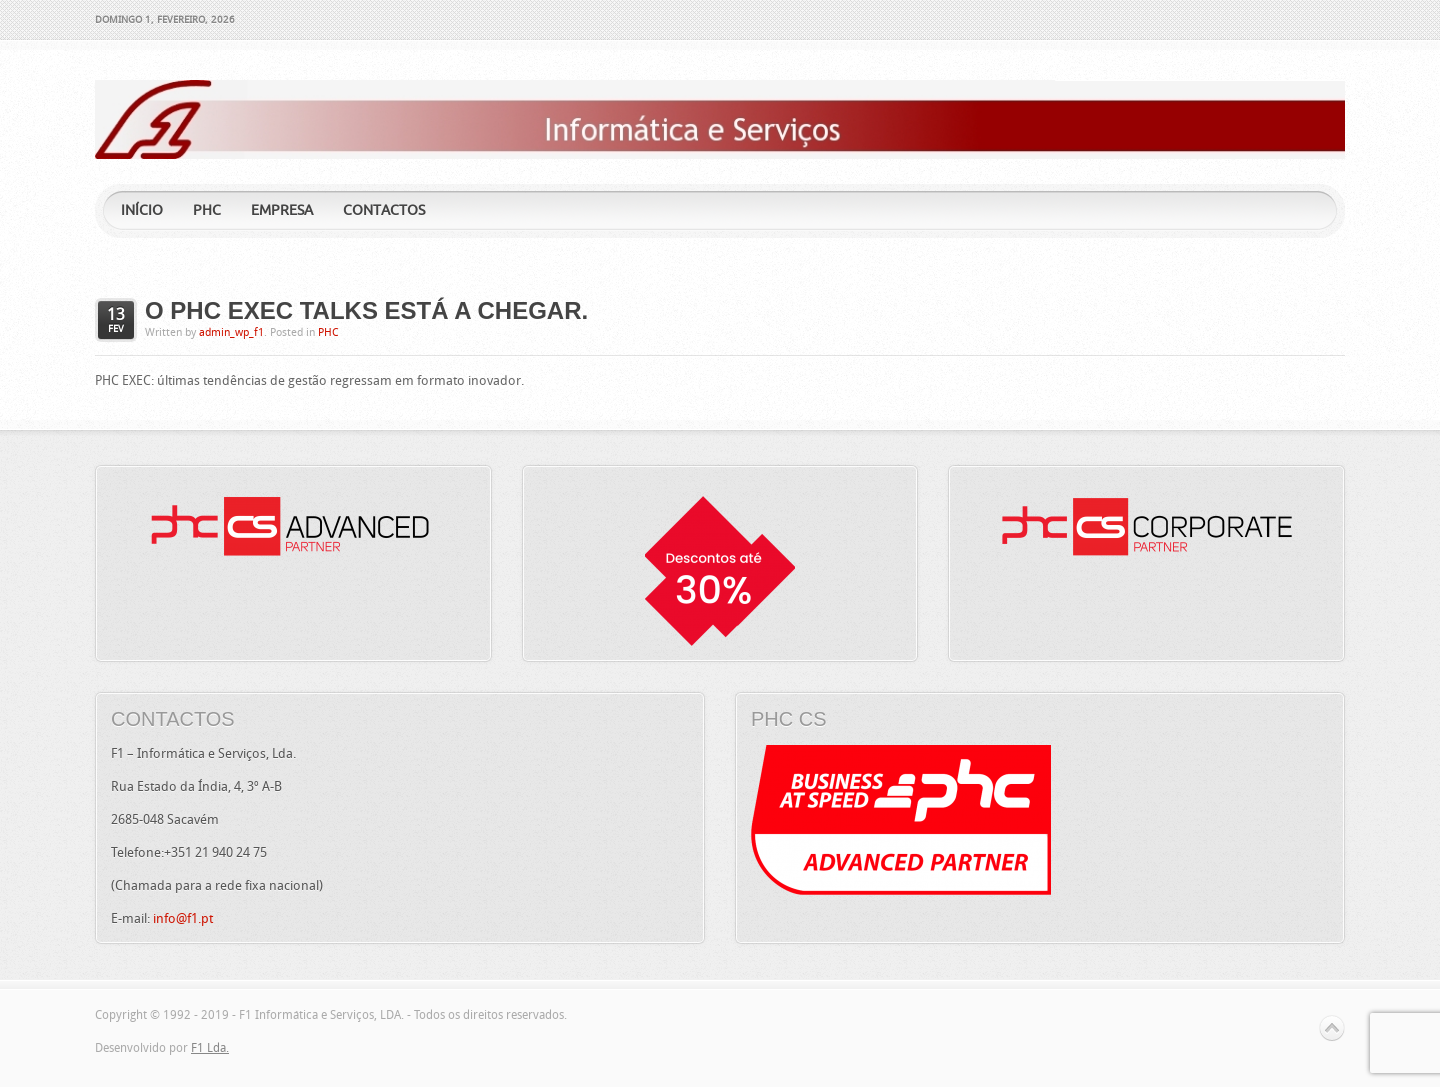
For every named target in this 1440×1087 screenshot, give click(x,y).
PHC (328, 332)
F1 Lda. (210, 1048)
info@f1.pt (183, 918)
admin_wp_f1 (231, 332)
